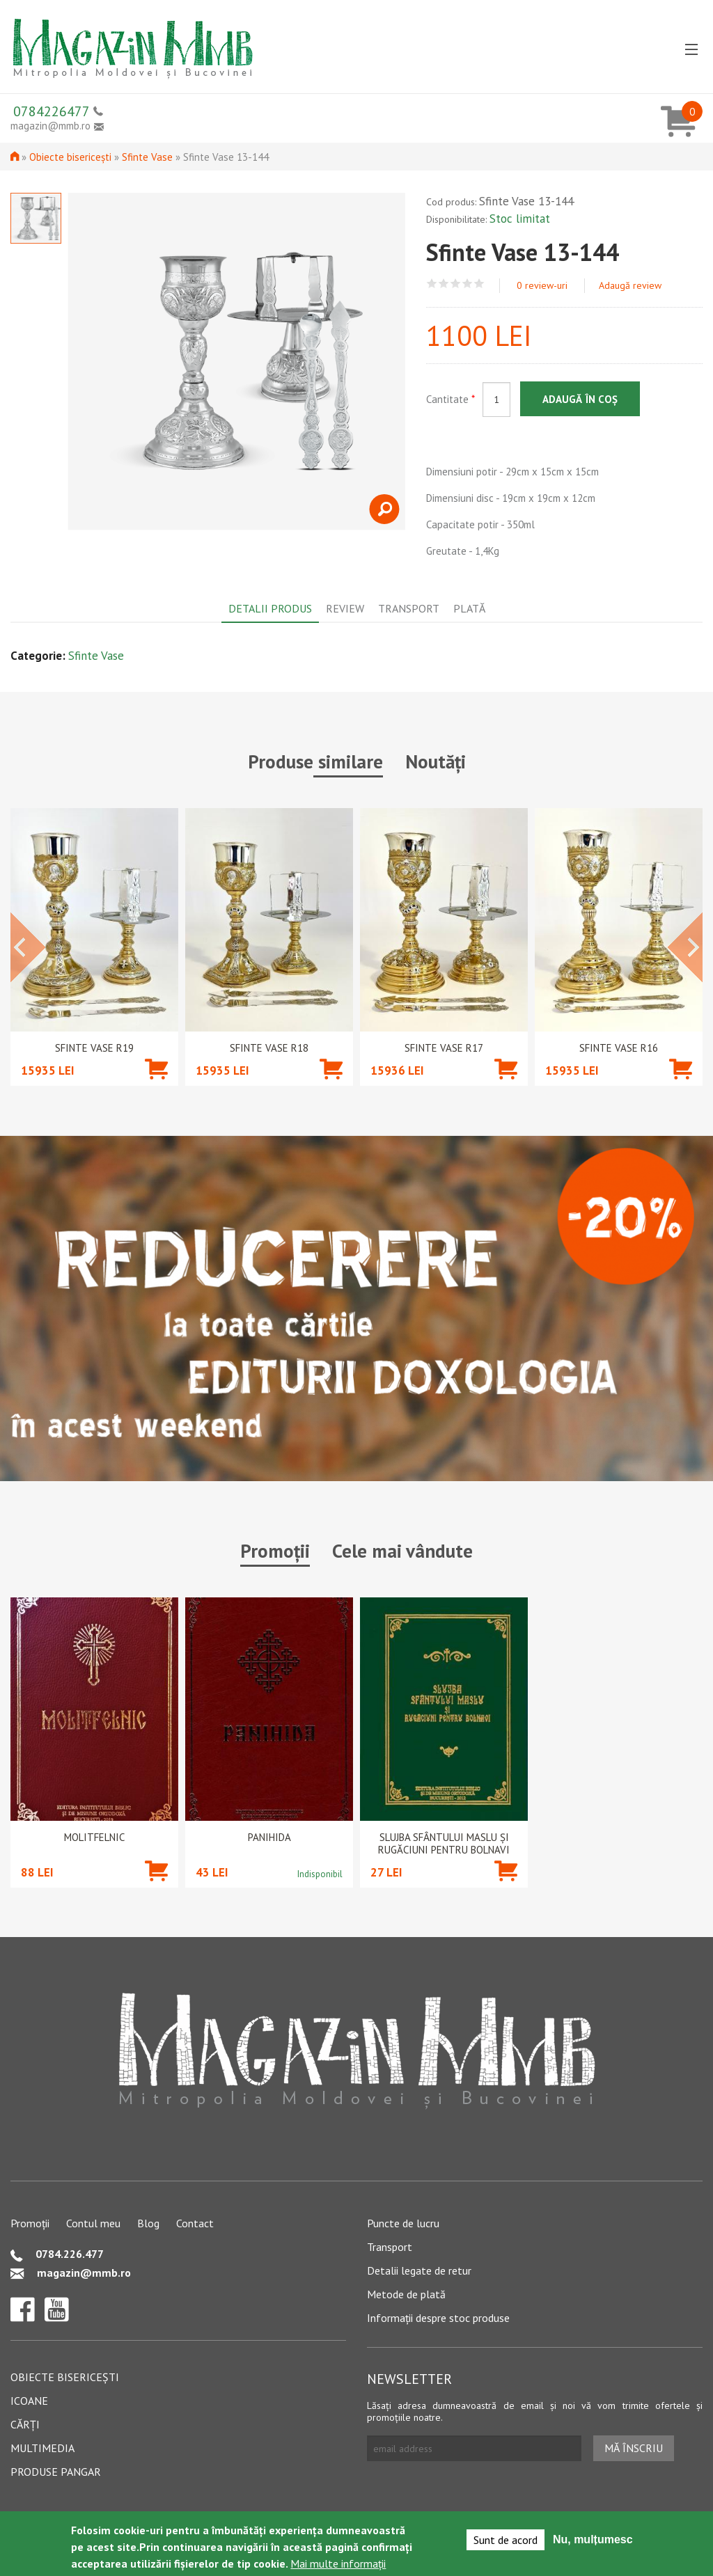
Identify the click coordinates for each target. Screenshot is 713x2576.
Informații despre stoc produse (438, 2318)
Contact (195, 2223)
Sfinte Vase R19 (94, 1048)
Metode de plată (406, 2294)
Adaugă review (630, 285)
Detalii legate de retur (419, 2270)
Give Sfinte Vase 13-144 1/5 (432, 283)
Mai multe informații (338, 2563)
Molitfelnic (94, 1837)
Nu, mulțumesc (593, 2539)
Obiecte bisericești (70, 157)
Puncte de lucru (403, 2223)
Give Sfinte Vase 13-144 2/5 (444, 283)
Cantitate (450, 399)
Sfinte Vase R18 (269, 1048)
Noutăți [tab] (435, 761)
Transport (389, 2247)
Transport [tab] (408, 608)
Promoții (29, 2223)
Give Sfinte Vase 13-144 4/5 (467, 283)
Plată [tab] (469, 608)
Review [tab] (345, 608)
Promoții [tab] (275, 1550)
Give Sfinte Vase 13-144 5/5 (479, 283)
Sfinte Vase (147, 157)
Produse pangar (55, 2472)
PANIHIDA (269, 1837)
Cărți (25, 2424)
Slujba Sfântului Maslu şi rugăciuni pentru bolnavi (444, 1843)
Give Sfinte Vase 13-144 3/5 (456, 283)
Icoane (29, 2401)
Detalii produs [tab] (270, 608)
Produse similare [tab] (315, 761)
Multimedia (42, 2448)
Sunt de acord (505, 2540)
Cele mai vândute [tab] (402, 1550)
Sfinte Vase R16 (618, 1048)
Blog (148, 2223)
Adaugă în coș (580, 399)
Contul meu (93, 2223)
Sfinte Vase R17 (444, 1048)
